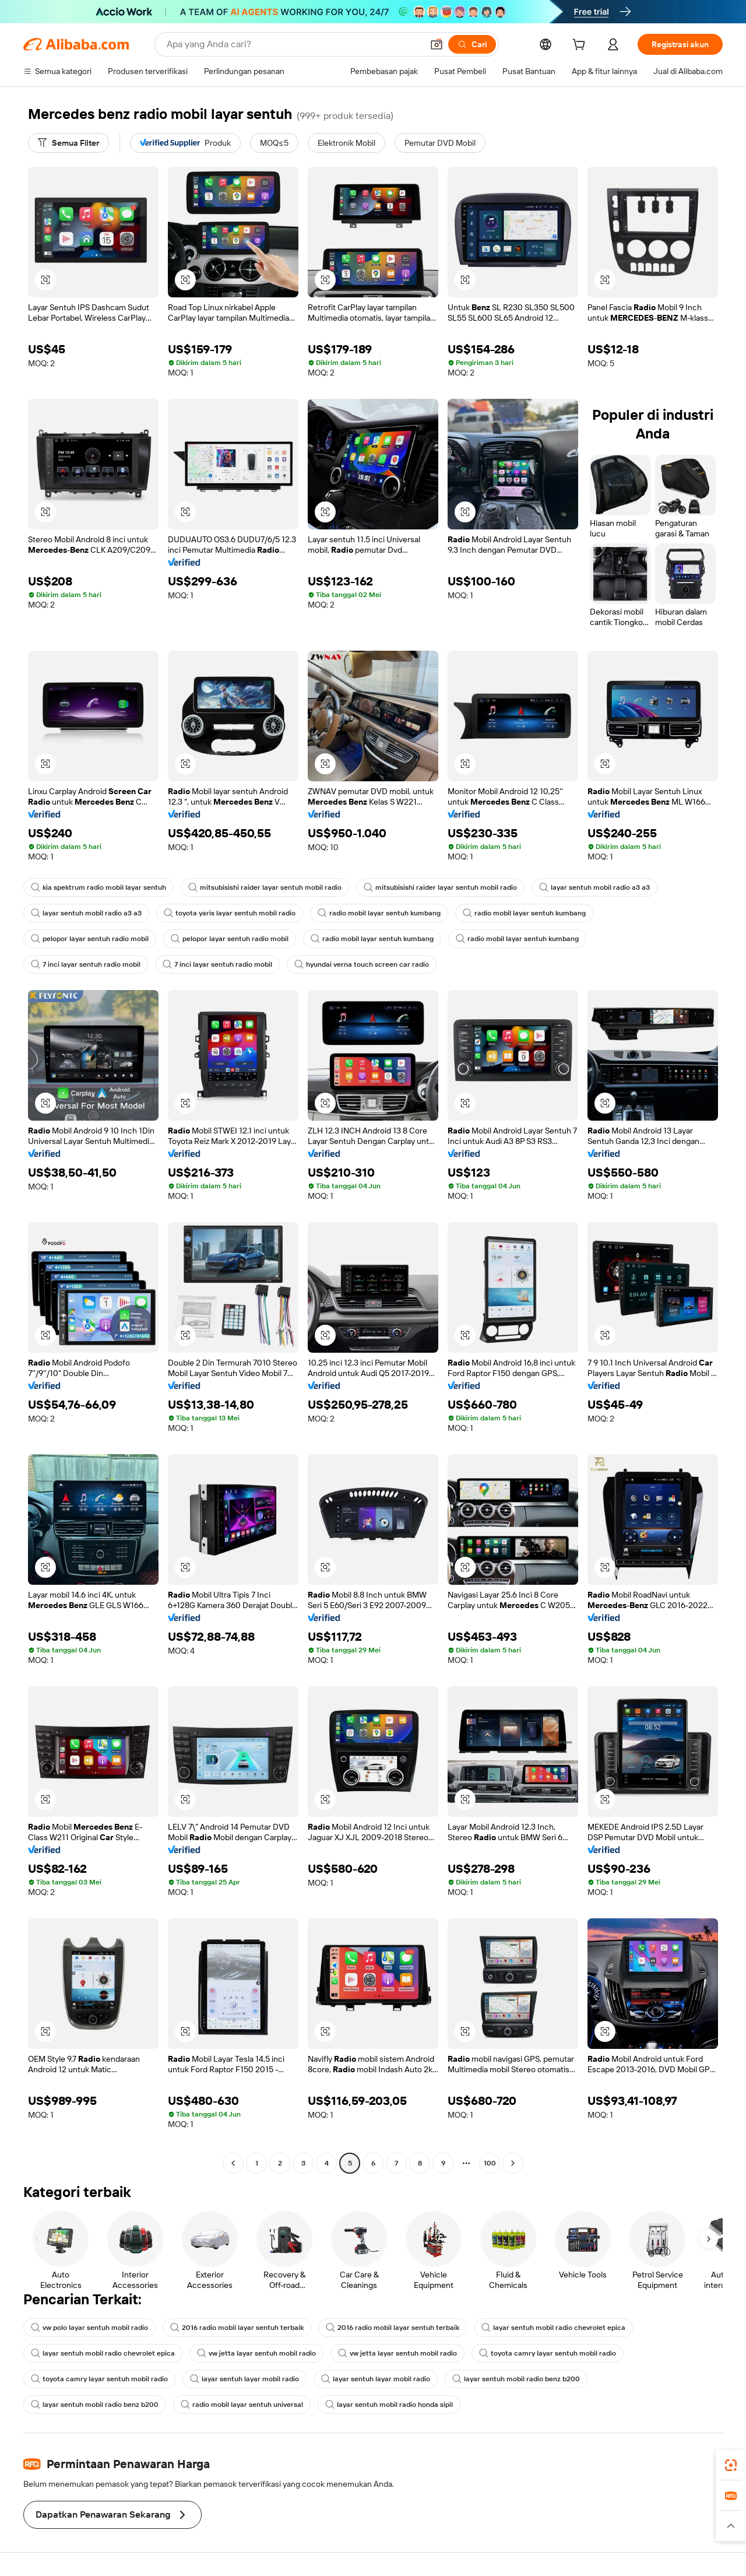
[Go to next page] (512, 2163)
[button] (437, 44)
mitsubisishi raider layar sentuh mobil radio (265, 887)
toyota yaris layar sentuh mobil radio (229, 913)
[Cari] (472, 44)
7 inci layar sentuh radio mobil (85, 964)
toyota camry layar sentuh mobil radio (547, 2353)
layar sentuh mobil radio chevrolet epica (553, 2327)
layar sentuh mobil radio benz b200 (516, 2379)
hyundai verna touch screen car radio (361, 964)
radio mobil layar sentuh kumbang (379, 913)
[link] (731, 2465)
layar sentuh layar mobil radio (244, 2379)
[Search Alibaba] (293, 44)
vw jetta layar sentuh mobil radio (256, 2353)
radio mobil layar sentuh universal (242, 2404)
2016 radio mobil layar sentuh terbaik (237, 2327)
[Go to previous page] (233, 2163)
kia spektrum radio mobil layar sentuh (98, 887)
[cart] (581, 46)
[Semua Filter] (68, 143)
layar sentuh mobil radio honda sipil (389, 2404)
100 (490, 2163)
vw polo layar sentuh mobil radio (89, 2327)
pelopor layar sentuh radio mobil (90, 938)
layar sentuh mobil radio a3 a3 (594, 887)
